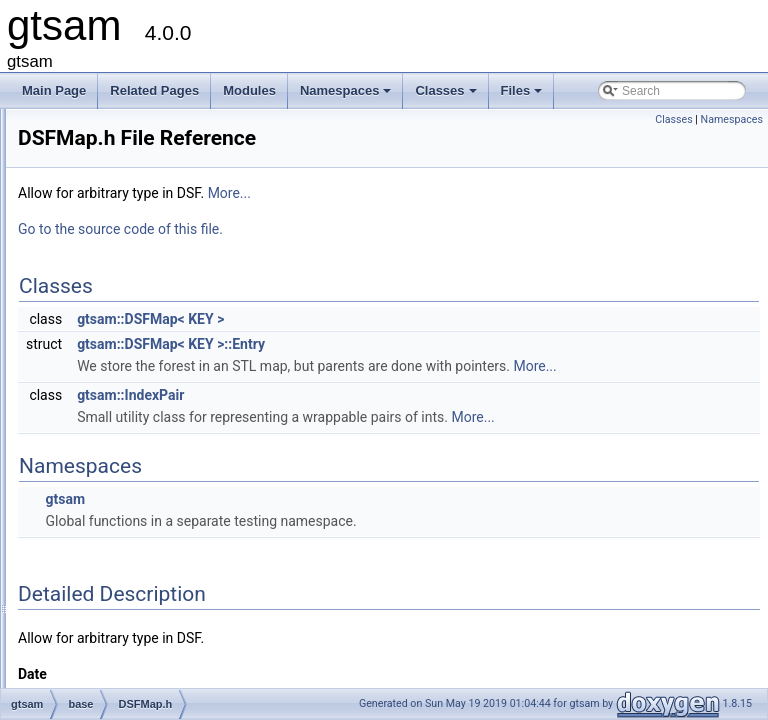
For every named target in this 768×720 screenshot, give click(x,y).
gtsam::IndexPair (380, 417)
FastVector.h (131, 563)
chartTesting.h (135, 255)
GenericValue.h (139, 585)
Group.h (119, 607)
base (95, 233)
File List (70, 189)
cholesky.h (126, 299)
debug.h (119, 387)
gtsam (82, 211)
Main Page (54, 90)
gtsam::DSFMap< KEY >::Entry (421, 344)
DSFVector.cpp (138, 431)
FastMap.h (126, 519)
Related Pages (154, 90)
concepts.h (127, 321)
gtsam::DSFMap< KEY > (400, 319)
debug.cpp (126, 365)
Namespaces (347, 96)
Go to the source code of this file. (370, 229)
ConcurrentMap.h (144, 343)
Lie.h (111, 629)
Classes (447, 96)
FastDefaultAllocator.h (156, 475)
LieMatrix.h (127, 651)
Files (523, 96)
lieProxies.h (129, 673)
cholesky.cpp (132, 277)
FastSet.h (123, 541)
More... (479, 193)
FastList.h (124, 497)
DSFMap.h (126, 409)
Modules (249, 90)
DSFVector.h (131, 453)
